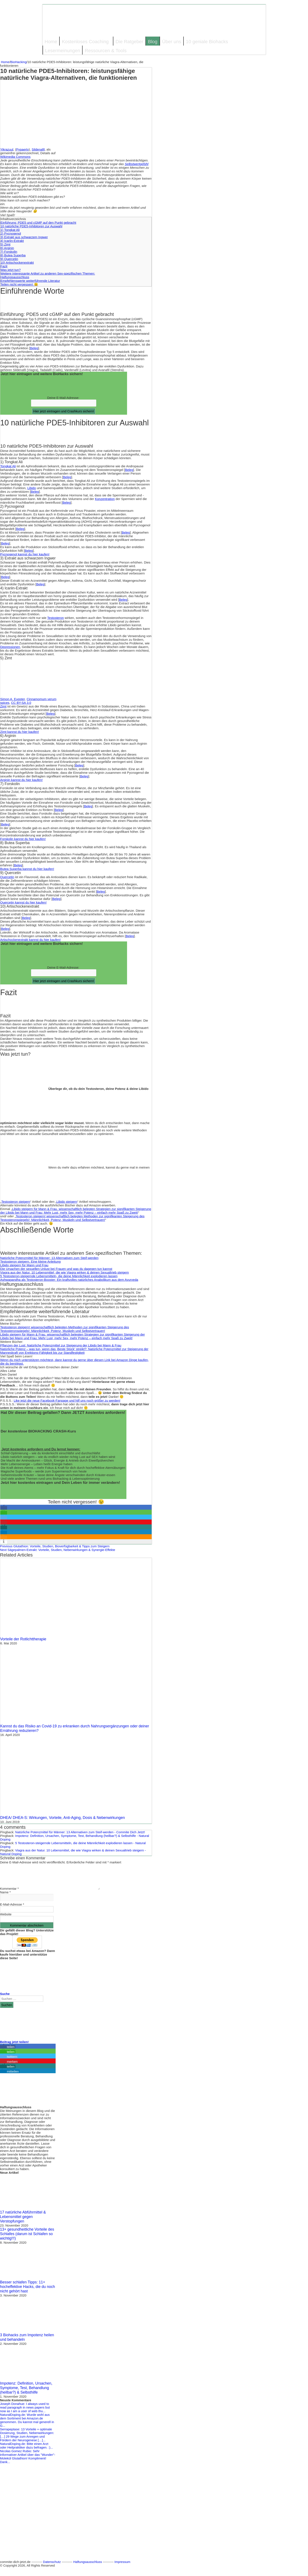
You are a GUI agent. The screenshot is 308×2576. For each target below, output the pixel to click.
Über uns (171, 41)
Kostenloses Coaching (85, 41)
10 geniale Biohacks (207, 41)
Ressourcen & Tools (105, 50)
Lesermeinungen (62, 50)
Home (51, 41)
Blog (152, 41)
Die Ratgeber (129, 41)
